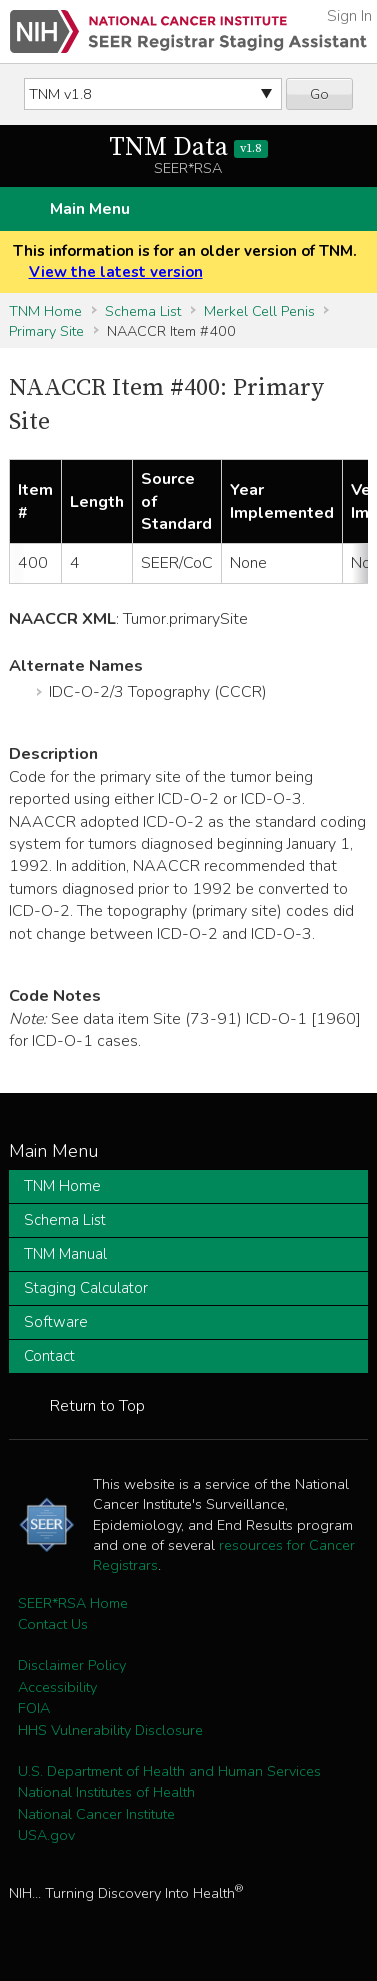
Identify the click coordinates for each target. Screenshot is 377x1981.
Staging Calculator (86, 1288)
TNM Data (188, 147)
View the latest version (116, 272)
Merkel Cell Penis (259, 311)
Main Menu (90, 209)
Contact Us (53, 1624)
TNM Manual (65, 1254)
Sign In (349, 16)
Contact (49, 1356)
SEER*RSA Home (73, 1603)
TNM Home (45, 311)
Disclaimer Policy (72, 1665)
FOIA (34, 1708)
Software (56, 1322)
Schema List (143, 311)
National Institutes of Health (106, 1792)
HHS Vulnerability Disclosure (110, 1730)
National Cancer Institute (96, 1814)
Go (319, 94)
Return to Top (97, 1406)
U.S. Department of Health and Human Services (169, 1771)
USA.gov (46, 1835)
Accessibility (57, 1687)
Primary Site (46, 331)
